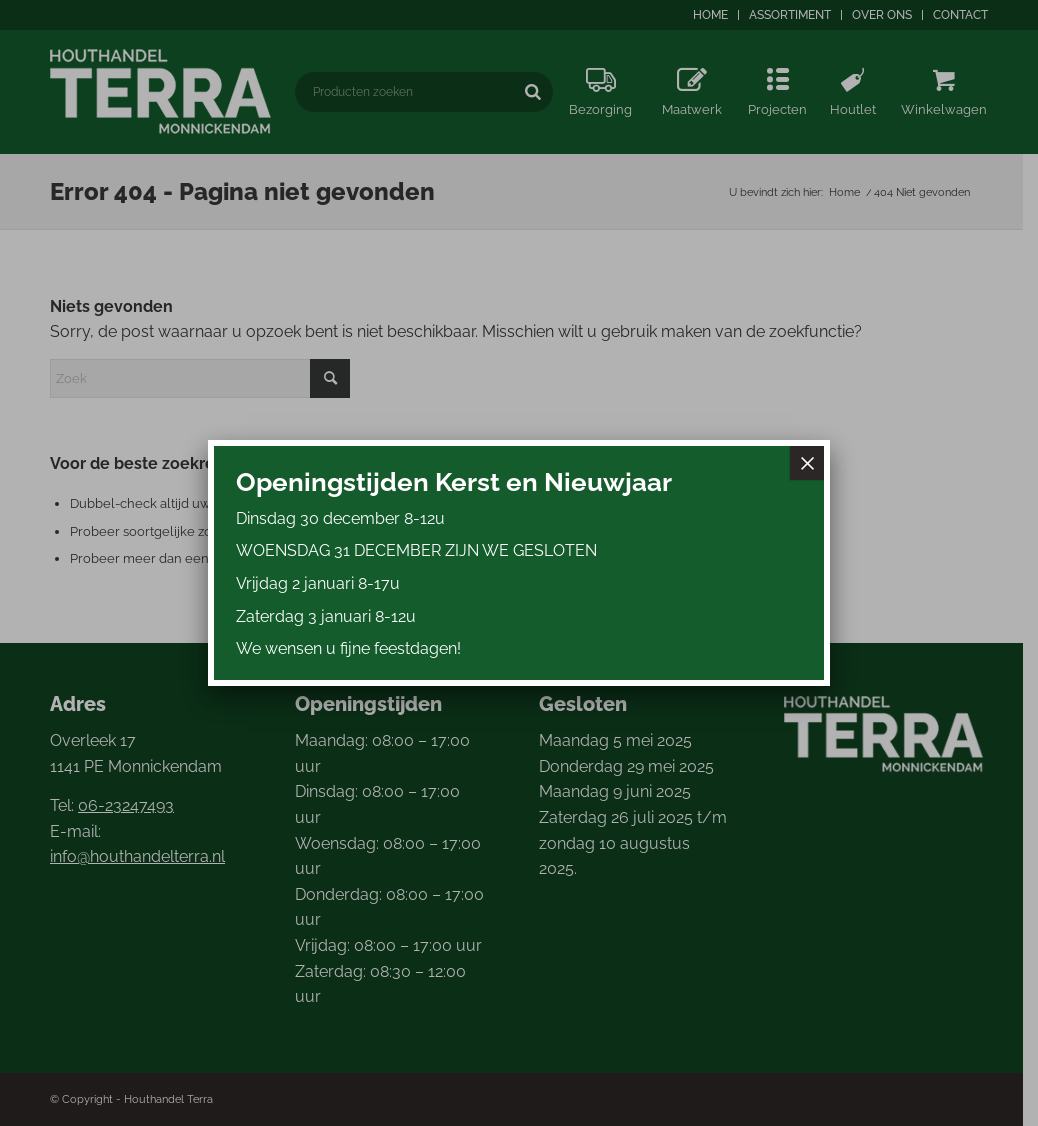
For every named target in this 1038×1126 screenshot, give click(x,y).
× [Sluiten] (807, 463)
